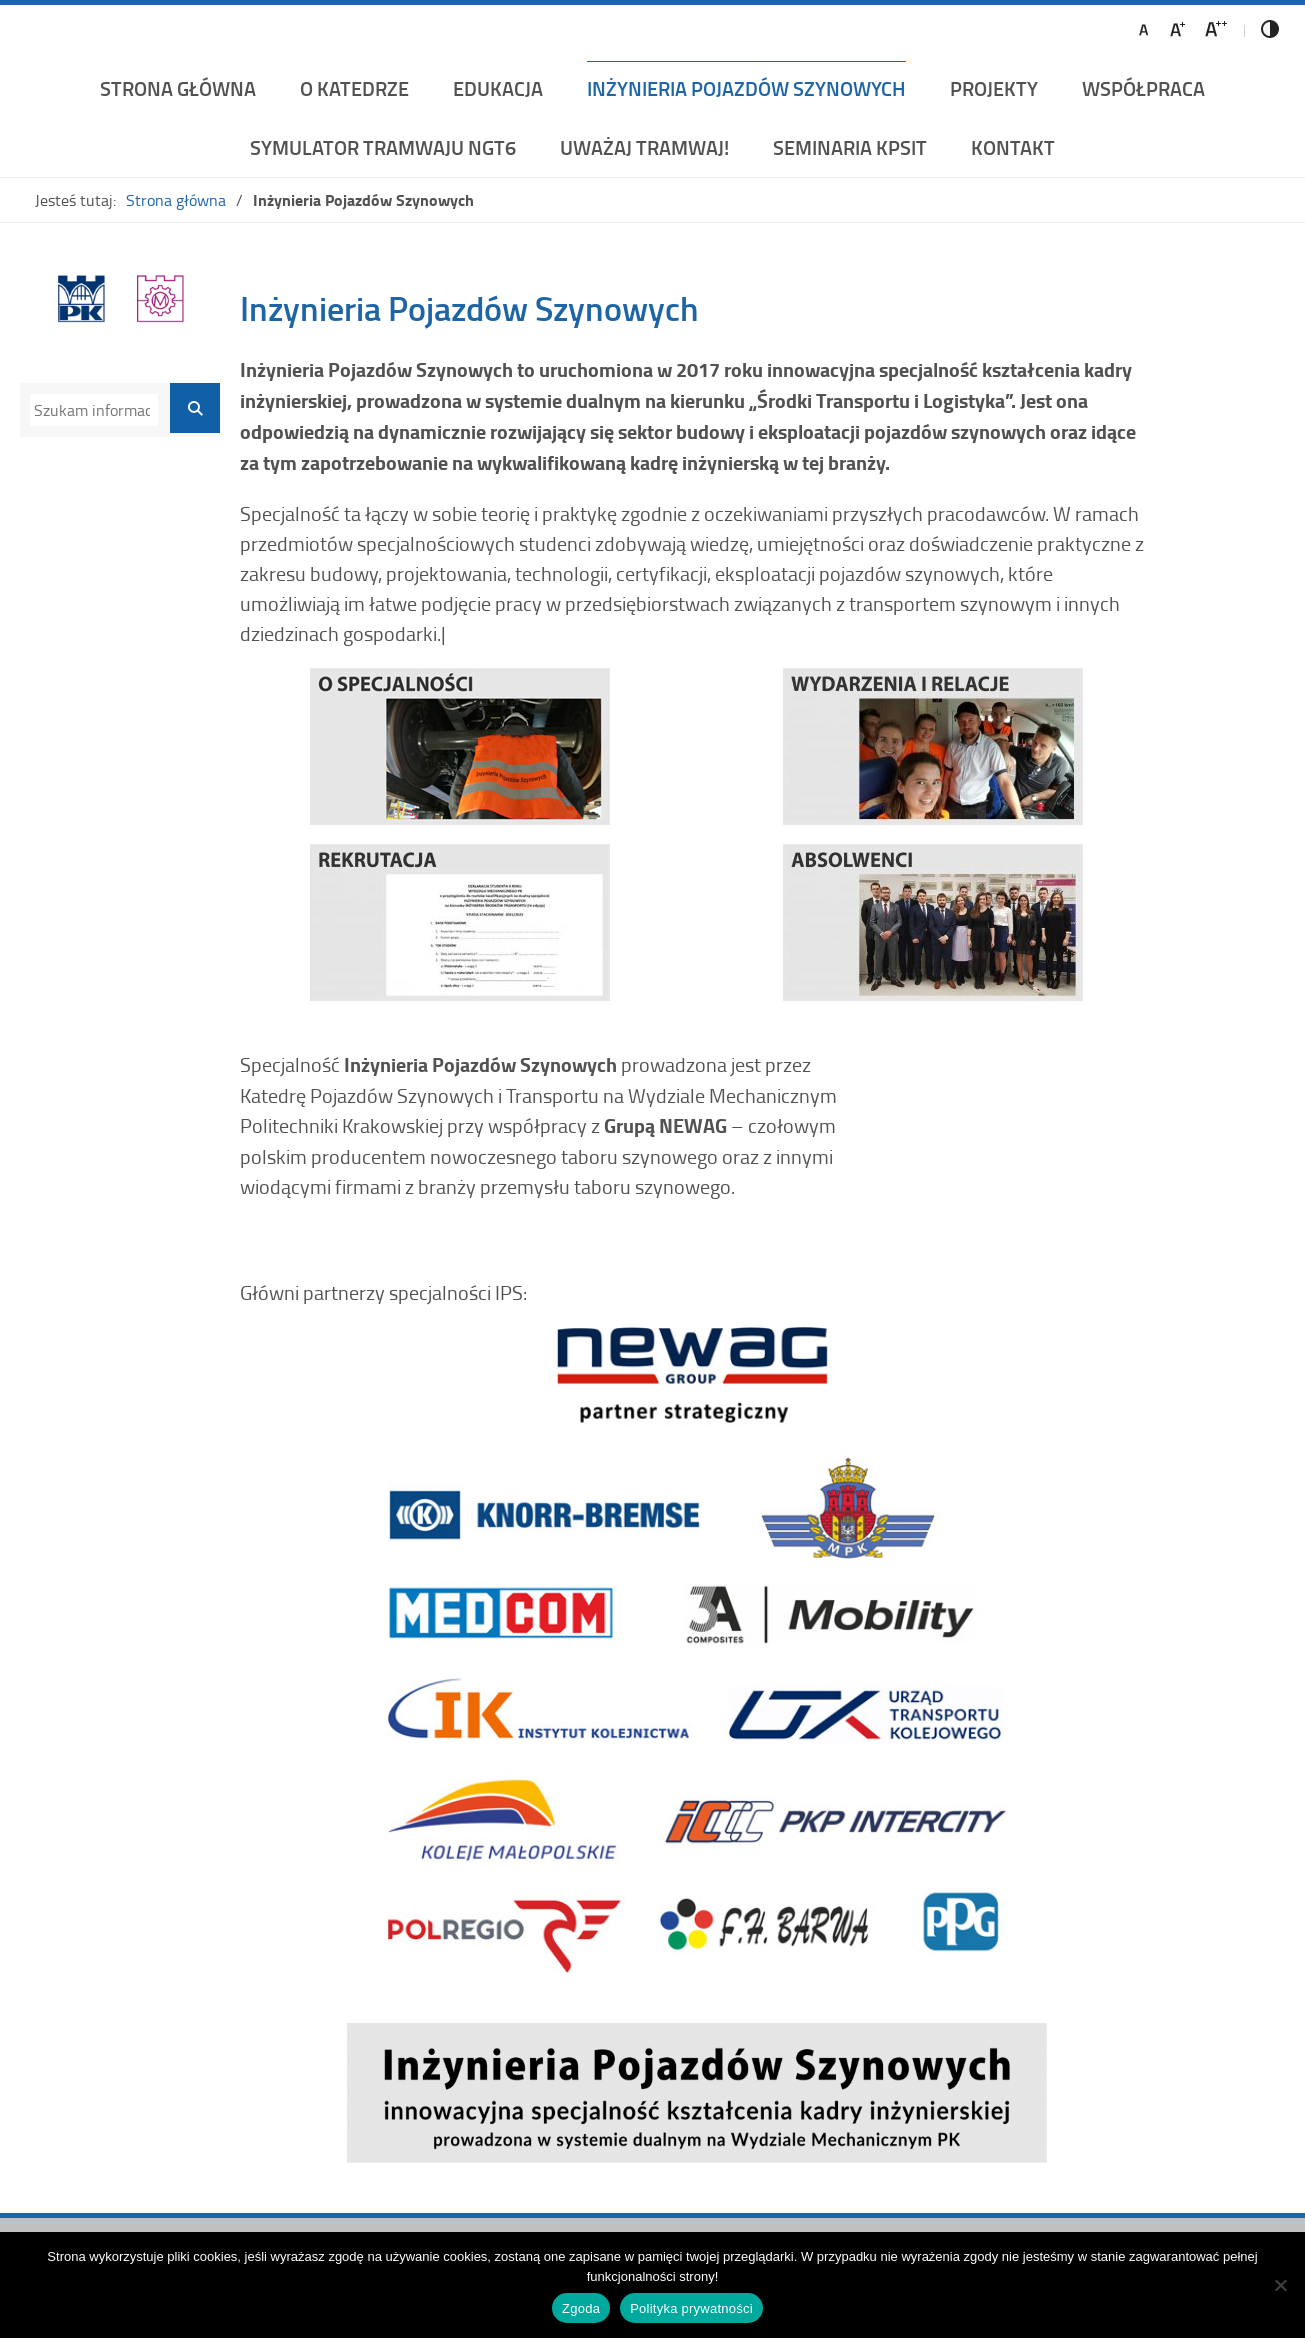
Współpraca (1143, 88)
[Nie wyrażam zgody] (1280, 2285)
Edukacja (498, 88)
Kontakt (1013, 147)
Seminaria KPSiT (850, 147)
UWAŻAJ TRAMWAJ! (644, 147)
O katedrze (354, 88)
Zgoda (581, 2308)
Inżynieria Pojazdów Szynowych (746, 88)
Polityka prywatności (691, 2308)
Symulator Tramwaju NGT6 (383, 147)
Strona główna (178, 88)
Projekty (994, 88)
